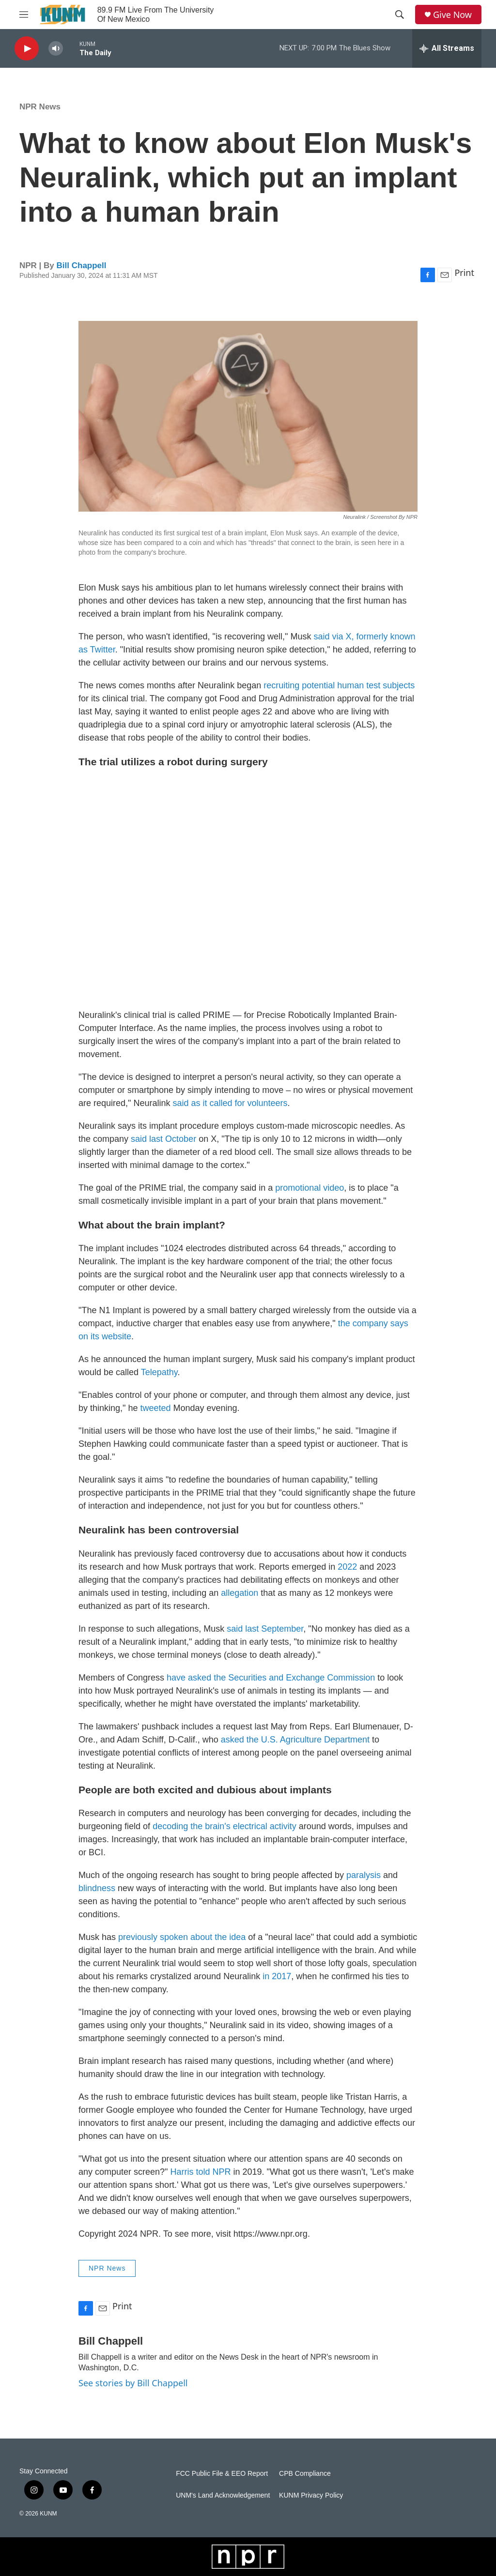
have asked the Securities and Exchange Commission (271, 1677)
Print (464, 272)
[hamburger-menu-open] (24, 14)
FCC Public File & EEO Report (222, 2473)
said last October (163, 1139)
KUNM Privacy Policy (311, 2495)
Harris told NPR (200, 2172)
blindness (96, 1888)
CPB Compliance (305, 2473)
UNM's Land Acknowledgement (223, 2495)
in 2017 (277, 1976)
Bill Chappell (82, 265)
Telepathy (159, 1372)
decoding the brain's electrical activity (224, 1826)
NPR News (40, 106)
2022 (347, 1567)
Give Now (452, 15)
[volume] (55, 49)
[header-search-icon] (399, 14)
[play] (26, 48)
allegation (239, 1593)
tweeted (155, 1408)
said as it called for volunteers (229, 1103)
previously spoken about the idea (182, 1937)
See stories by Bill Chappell (132, 2383)
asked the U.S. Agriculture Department (295, 1739)
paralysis (363, 1875)
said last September (265, 1629)
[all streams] (446, 48)
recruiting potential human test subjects (339, 685)
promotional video (309, 1188)
